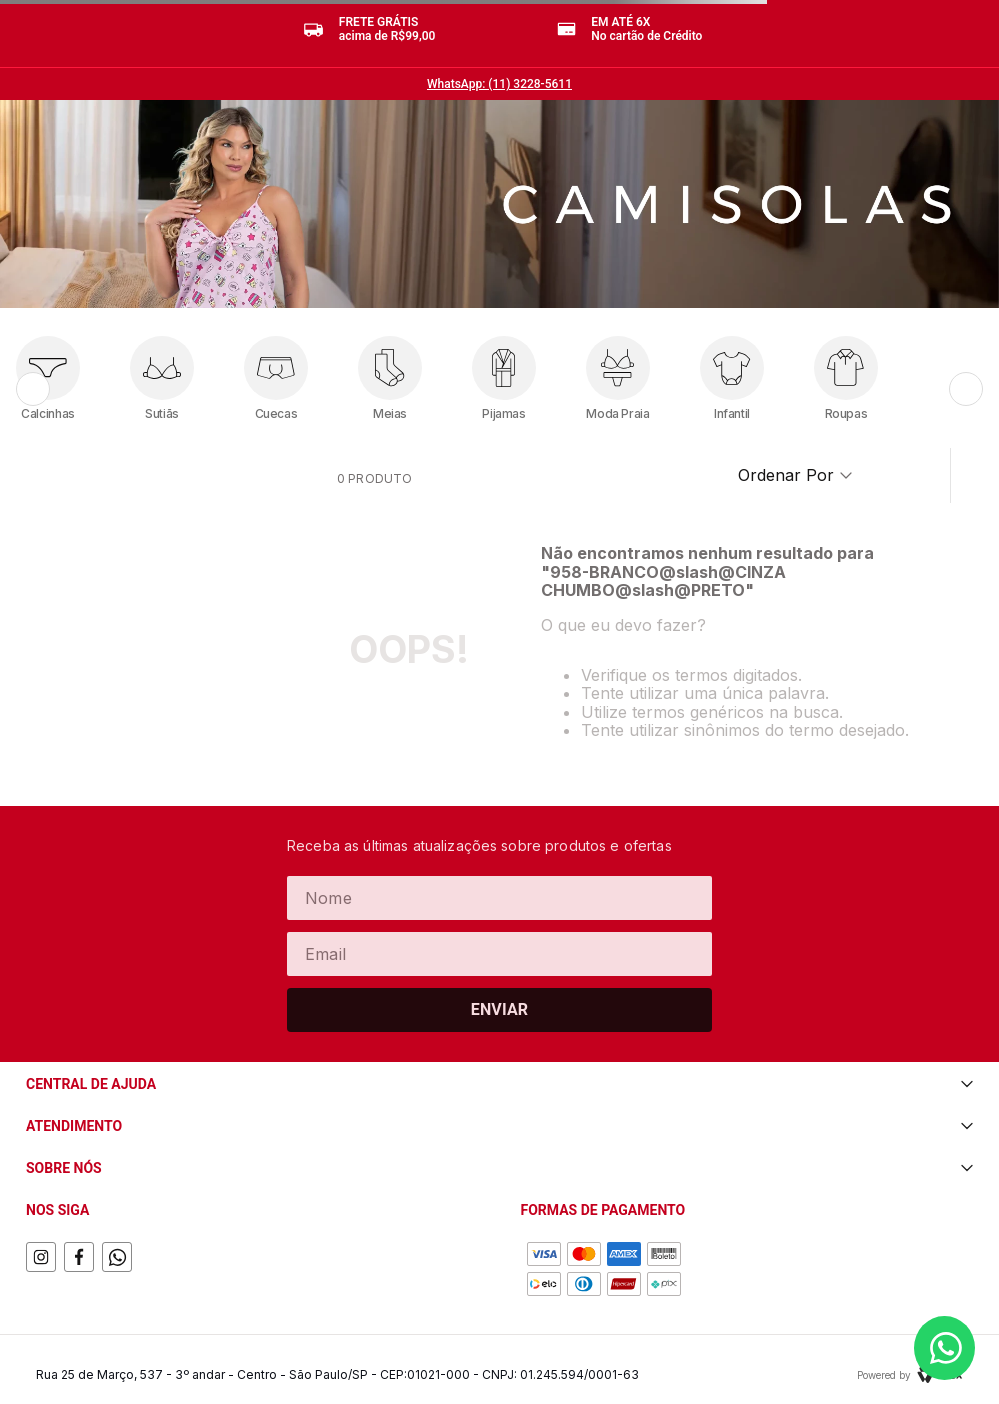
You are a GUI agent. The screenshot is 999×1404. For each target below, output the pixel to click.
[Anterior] (33, 389)
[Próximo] (966, 389)
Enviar (500, 1009)
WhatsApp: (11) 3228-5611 (499, 84)
